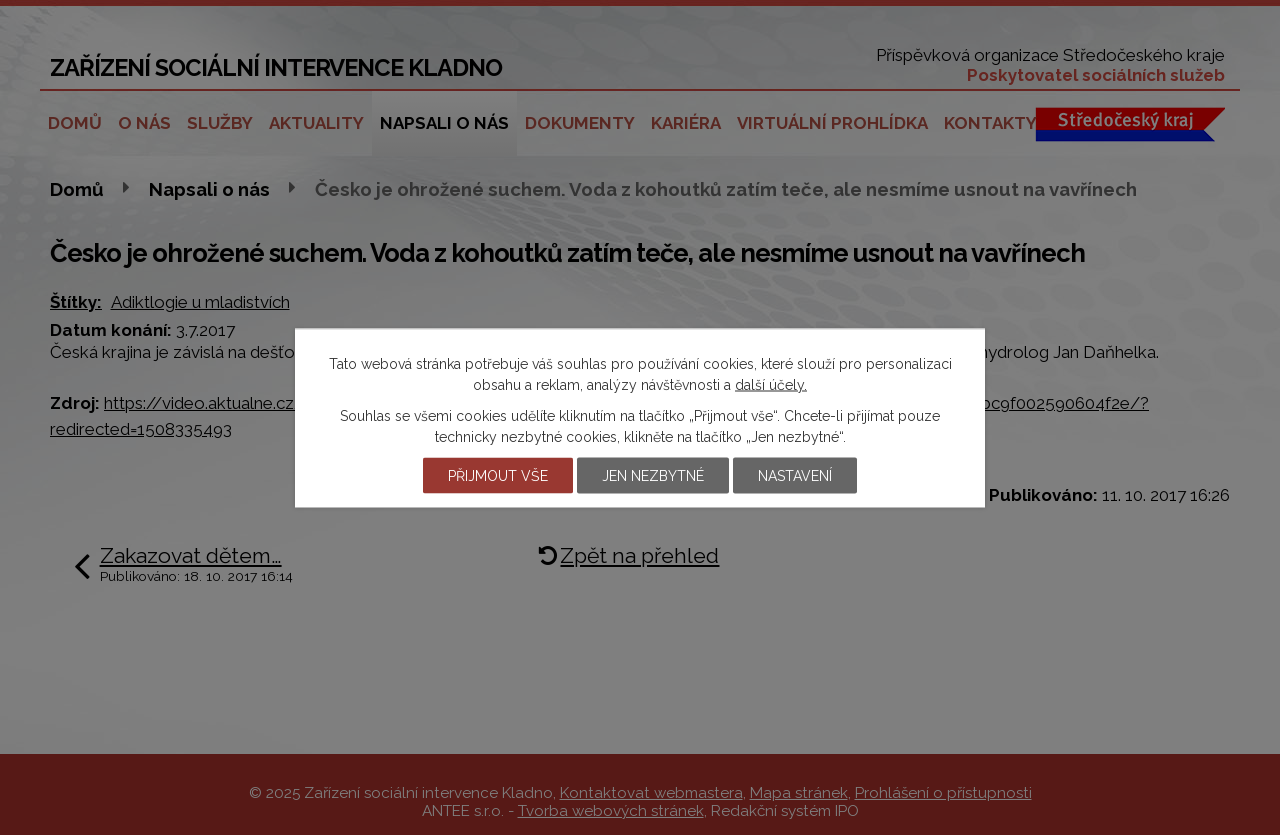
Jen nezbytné (653, 475)
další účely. (771, 384)
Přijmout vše (498, 475)
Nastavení (795, 475)
